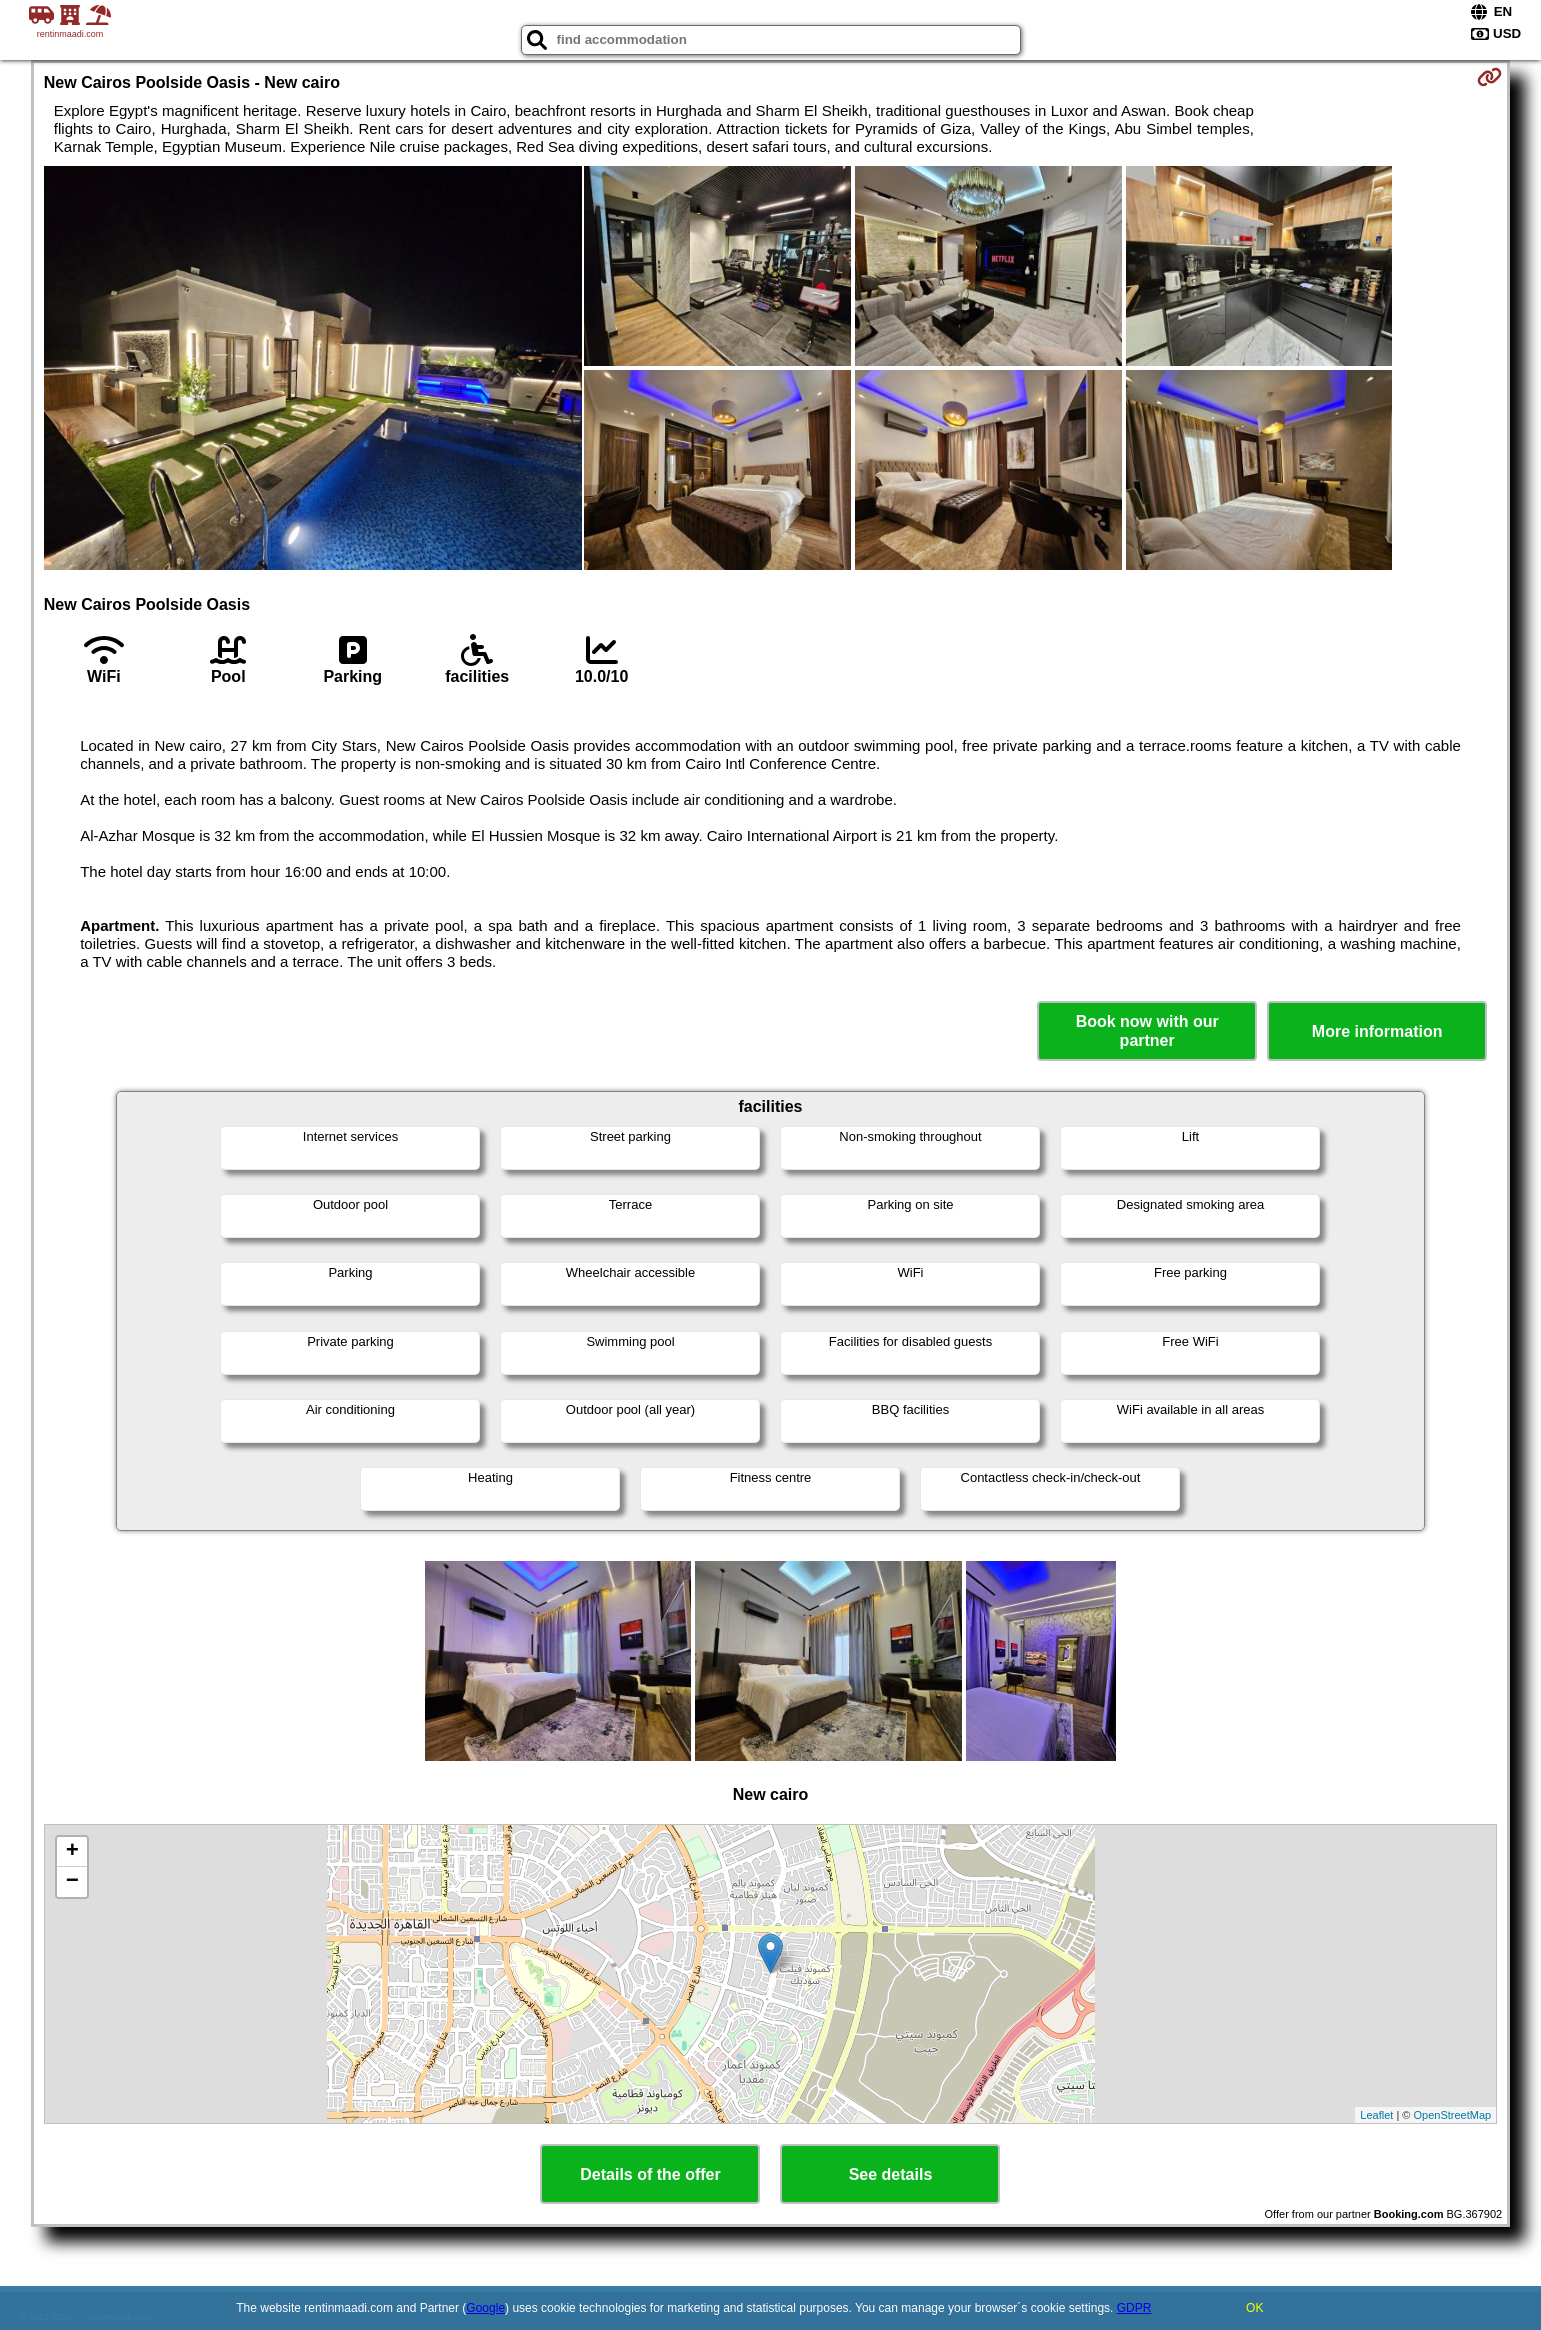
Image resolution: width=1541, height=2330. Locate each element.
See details (891, 2174)
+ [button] (72, 1852)
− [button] (72, 1882)
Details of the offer (650, 2174)
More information (1377, 1031)
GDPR (1134, 2308)
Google (485, 2308)
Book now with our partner (1147, 1031)
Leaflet (1376, 2115)
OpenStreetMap (1453, 2115)
